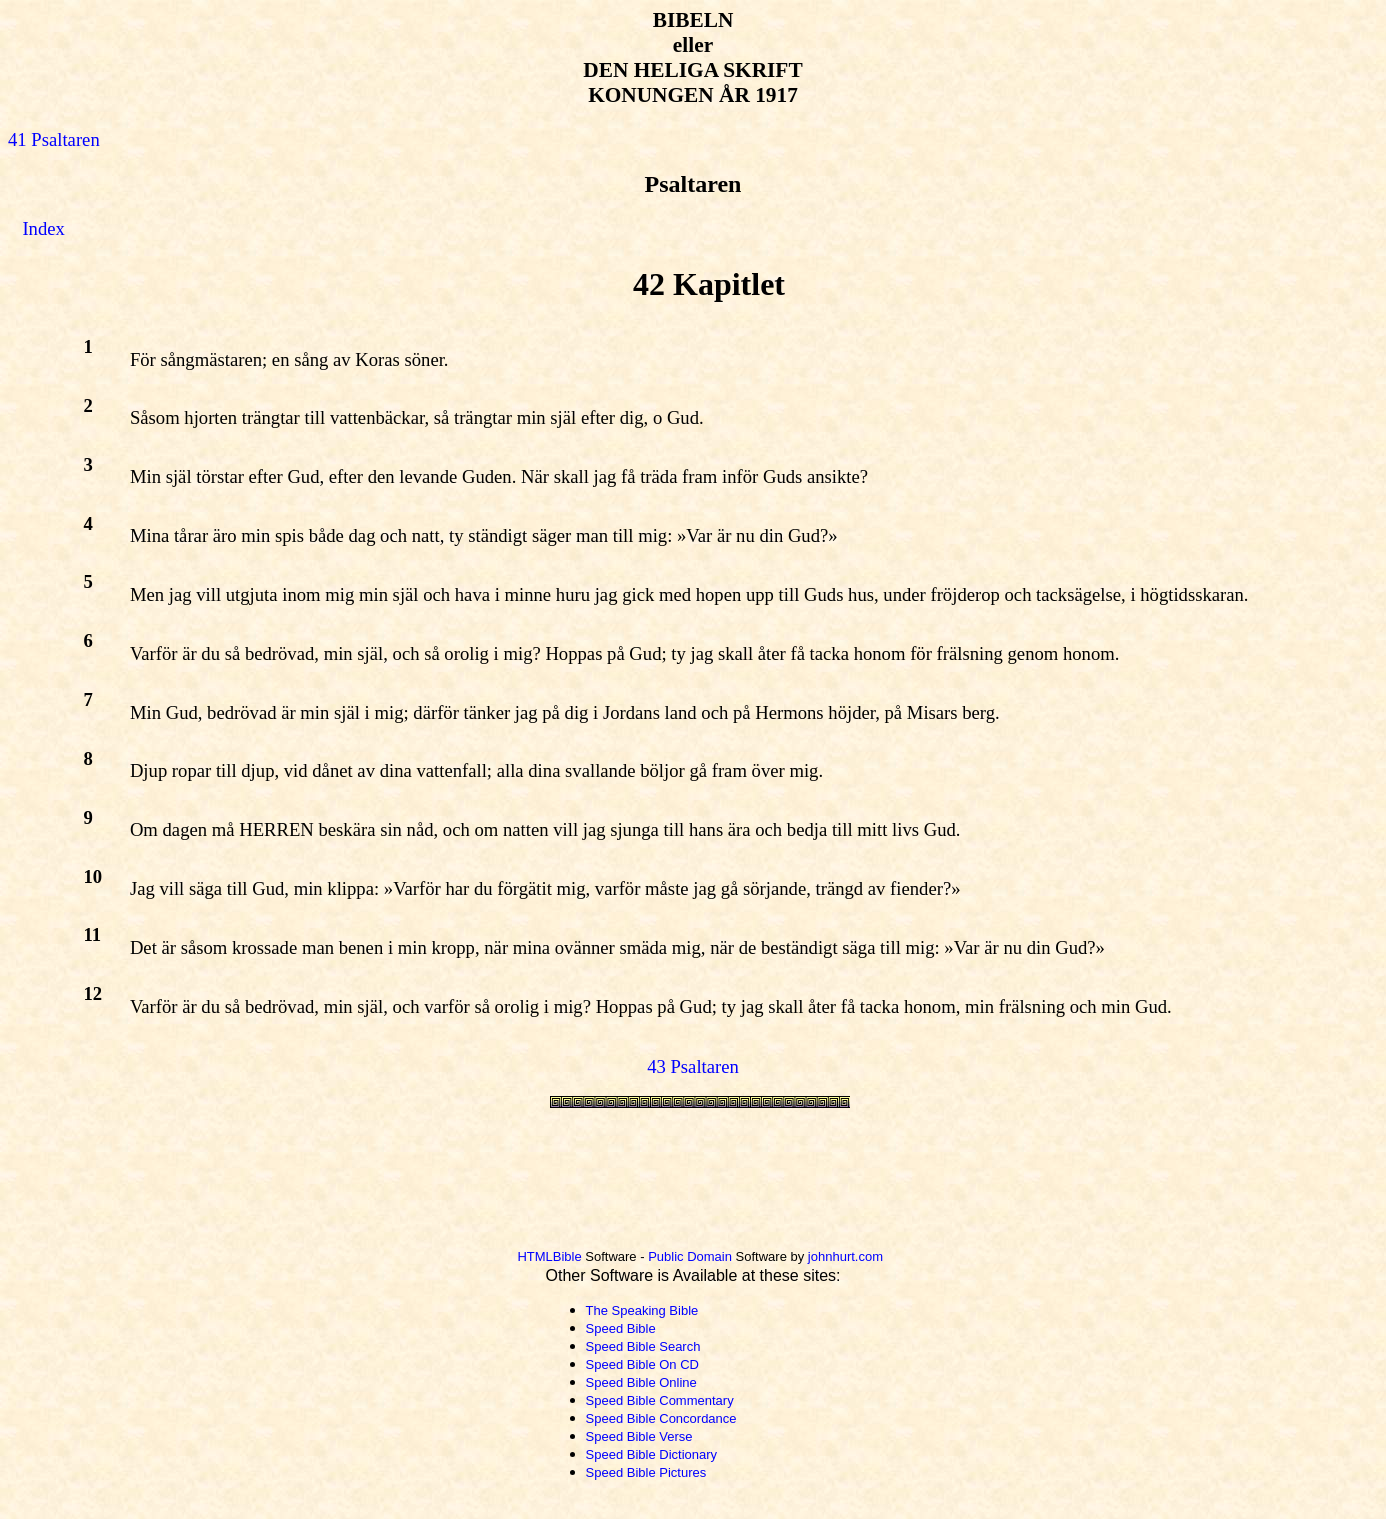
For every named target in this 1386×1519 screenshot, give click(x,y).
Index (43, 228)
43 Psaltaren (693, 1066)
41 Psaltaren (54, 139)
